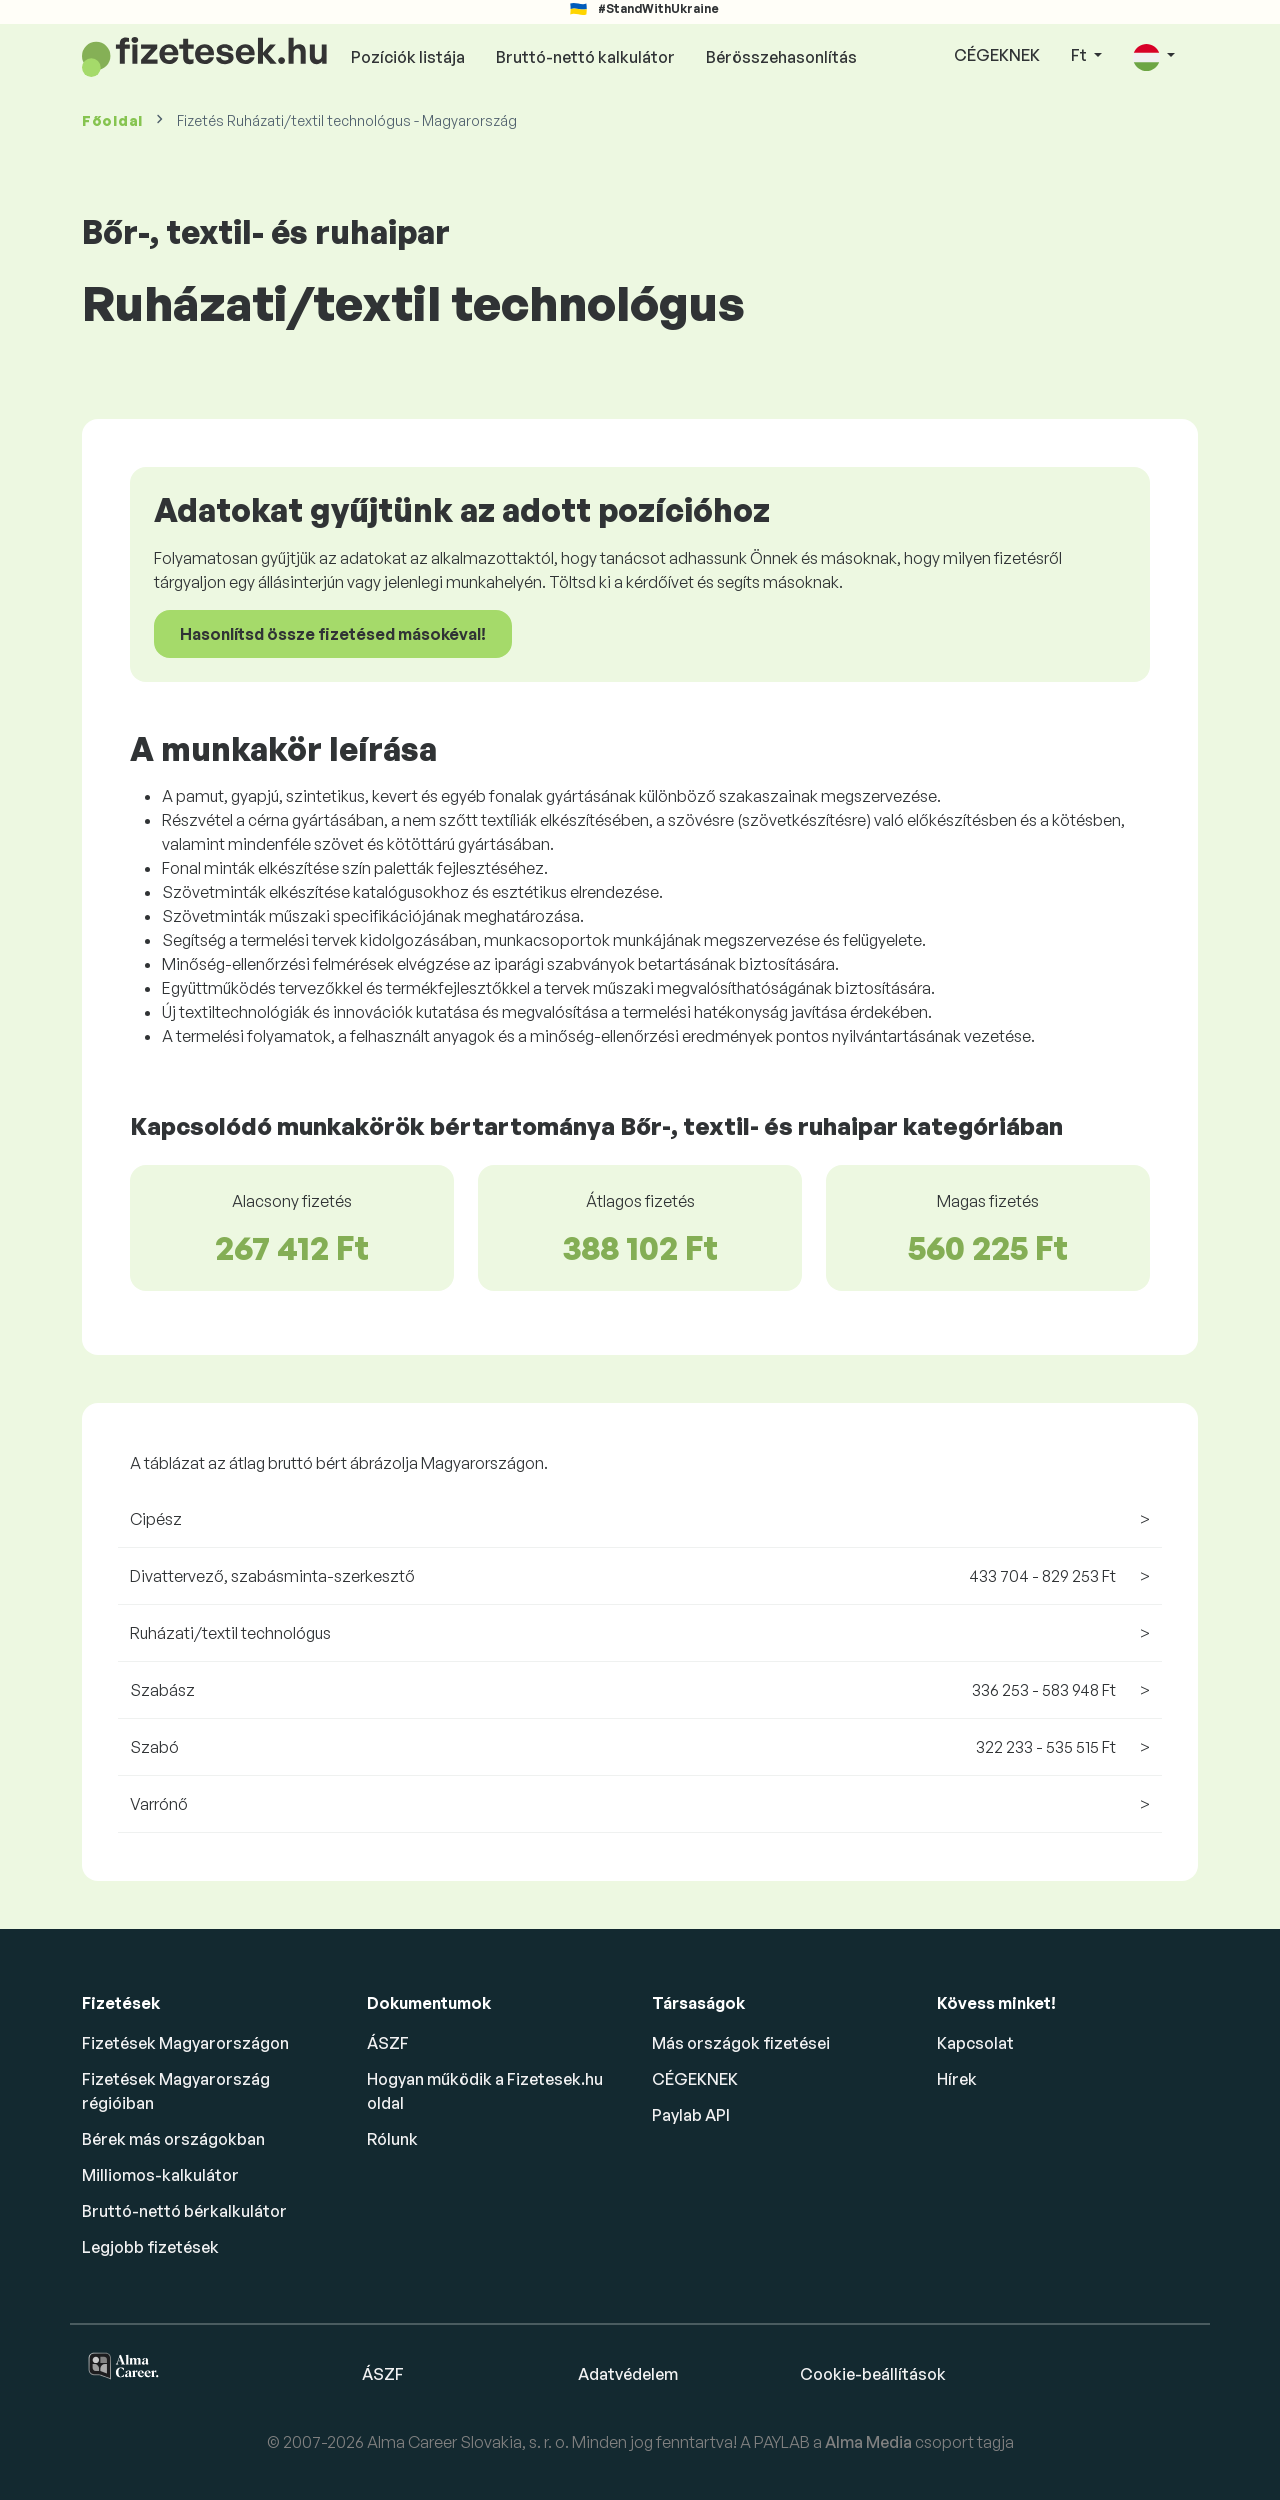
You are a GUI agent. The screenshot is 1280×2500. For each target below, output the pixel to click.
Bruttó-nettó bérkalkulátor (184, 2211)
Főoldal (112, 120)
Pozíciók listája (408, 57)
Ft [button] (1080, 55)
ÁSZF (388, 2043)
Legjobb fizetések (150, 2247)
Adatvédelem (628, 2374)
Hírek (957, 2079)
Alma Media (870, 2442)
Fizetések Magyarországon (185, 2043)
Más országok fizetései (741, 2043)
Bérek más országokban (173, 2139)
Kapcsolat (975, 2043)
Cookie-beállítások (873, 2374)
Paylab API (691, 2115)
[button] (1154, 56)
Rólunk (392, 2139)
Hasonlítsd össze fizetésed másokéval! (333, 634)
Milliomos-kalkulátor (160, 2175)
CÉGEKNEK (997, 55)
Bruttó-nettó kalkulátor (585, 57)
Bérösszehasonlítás (781, 57)
